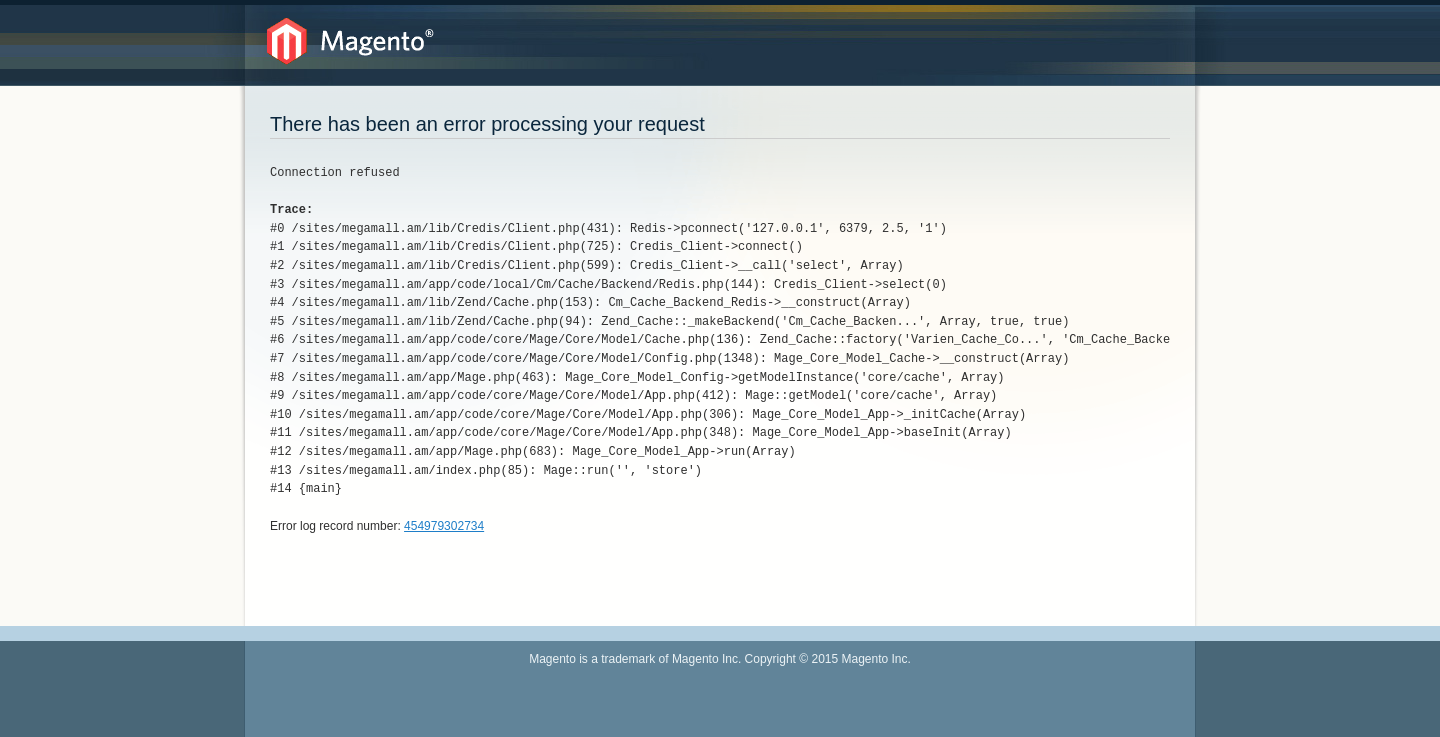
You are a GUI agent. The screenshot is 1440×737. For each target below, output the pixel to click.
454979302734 (444, 526)
